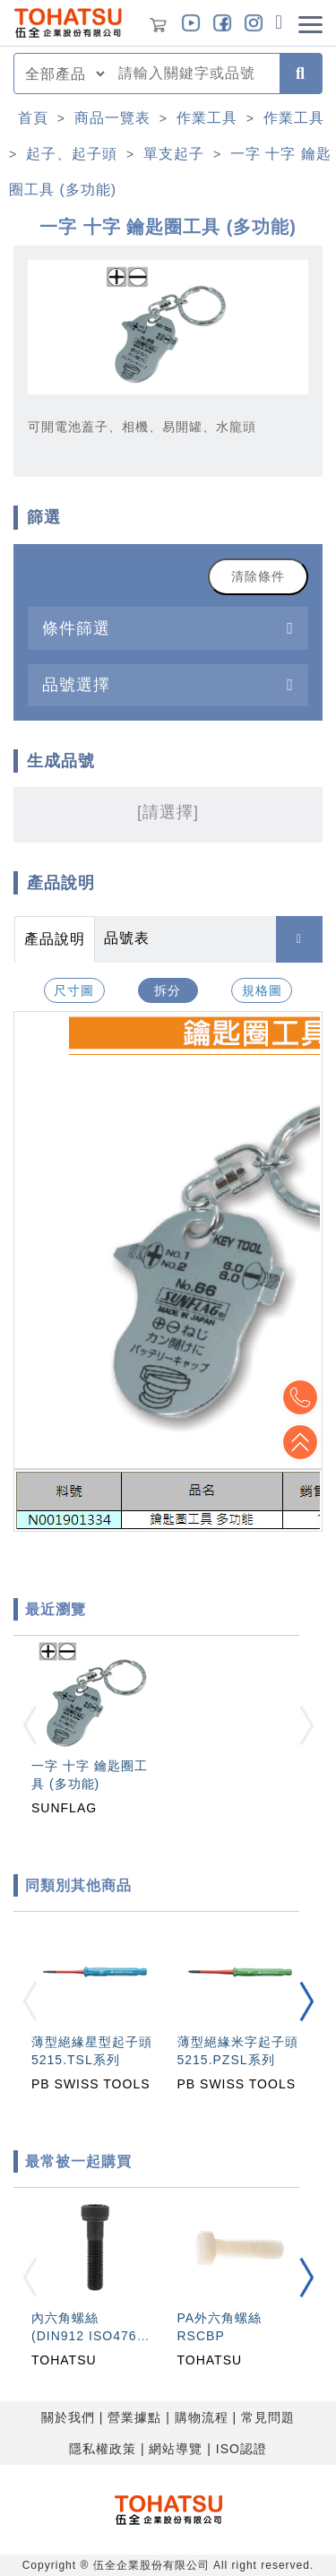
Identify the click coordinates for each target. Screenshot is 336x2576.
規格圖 (262, 990)
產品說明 (54, 939)
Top (300, 1442)
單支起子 (173, 153)
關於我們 (68, 2417)
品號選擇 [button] (76, 684)
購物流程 (201, 2417)
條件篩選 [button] (76, 627)
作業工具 (207, 117)
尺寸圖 (74, 990)
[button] (306, 2001)
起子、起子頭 (71, 153)
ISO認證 (241, 2449)
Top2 (300, 1397)
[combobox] (194, 73)
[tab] (168, 628)
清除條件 (258, 576)
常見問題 (268, 2417)
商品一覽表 (112, 117)
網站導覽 (175, 2449)
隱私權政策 (102, 2449)
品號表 (127, 938)
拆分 (167, 990)
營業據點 (134, 2417)
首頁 (33, 117)
